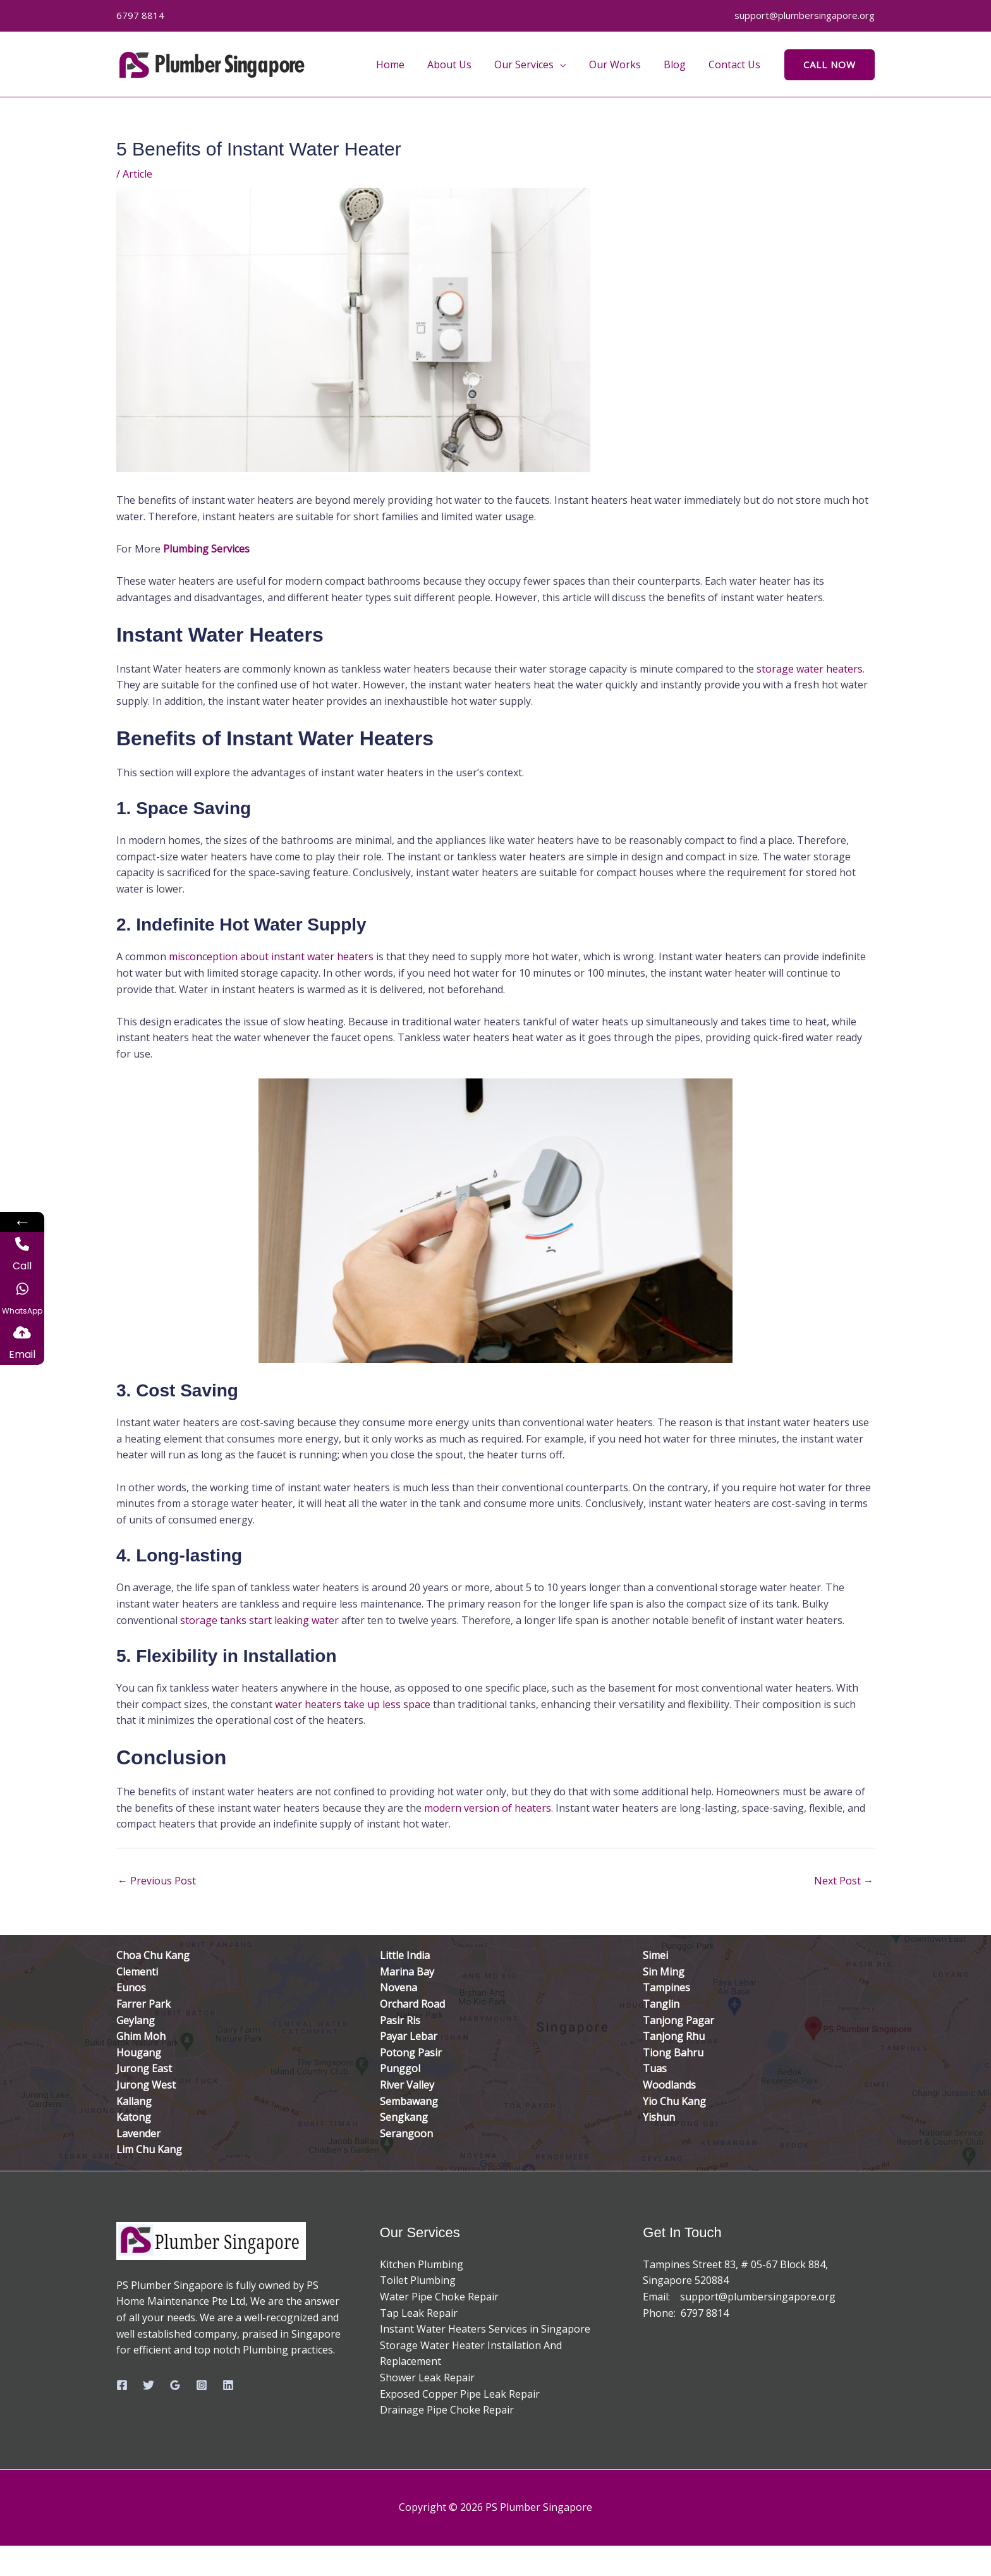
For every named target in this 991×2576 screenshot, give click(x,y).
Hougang (138, 2053)
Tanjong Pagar (678, 2020)
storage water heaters (810, 669)
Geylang (135, 2020)
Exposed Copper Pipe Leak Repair (460, 2394)
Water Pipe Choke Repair (439, 2297)
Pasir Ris (400, 2020)
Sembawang (409, 2101)
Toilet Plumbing (418, 2280)
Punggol (400, 2068)
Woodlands (669, 2085)
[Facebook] (122, 2385)
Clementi (137, 1972)
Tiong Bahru (673, 2053)
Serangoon (406, 2133)
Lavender (138, 2133)
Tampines (666, 1987)
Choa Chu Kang (153, 1955)
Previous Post (157, 1881)
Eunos (131, 1987)
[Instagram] (201, 2385)
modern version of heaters (487, 1808)
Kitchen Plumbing (421, 2264)
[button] (568, 64)
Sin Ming (663, 1972)
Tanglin (661, 2004)
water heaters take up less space (352, 1704)
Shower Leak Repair (427, 2377)
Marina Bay (407, 1972)
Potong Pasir (411, 2053)
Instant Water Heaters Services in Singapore (485, 2329)
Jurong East (144, 2068)
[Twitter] (148, 2385)
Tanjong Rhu (674, 2036)
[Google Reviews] (175, 2385)
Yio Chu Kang (674, 2101)
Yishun (659, 2117)
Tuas (655, 2068)
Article (137, 174)
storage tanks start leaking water (259, 1620)
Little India (405, 1955)
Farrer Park (143, 2004)
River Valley (407, 2085)
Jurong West (146, 2085)
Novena (398, 1987)
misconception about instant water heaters (271, 956)
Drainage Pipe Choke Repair (447, 2410)
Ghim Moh (141, 2036)
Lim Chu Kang (149, 2149)
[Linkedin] (228, 2385)
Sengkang (404, 2117)
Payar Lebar (408, 2036)
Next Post (843, 1881)
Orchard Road (412, 2004)
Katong (133, 2117)
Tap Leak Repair (419, 2313)
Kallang (134, 2101)
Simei (655, 1955)
